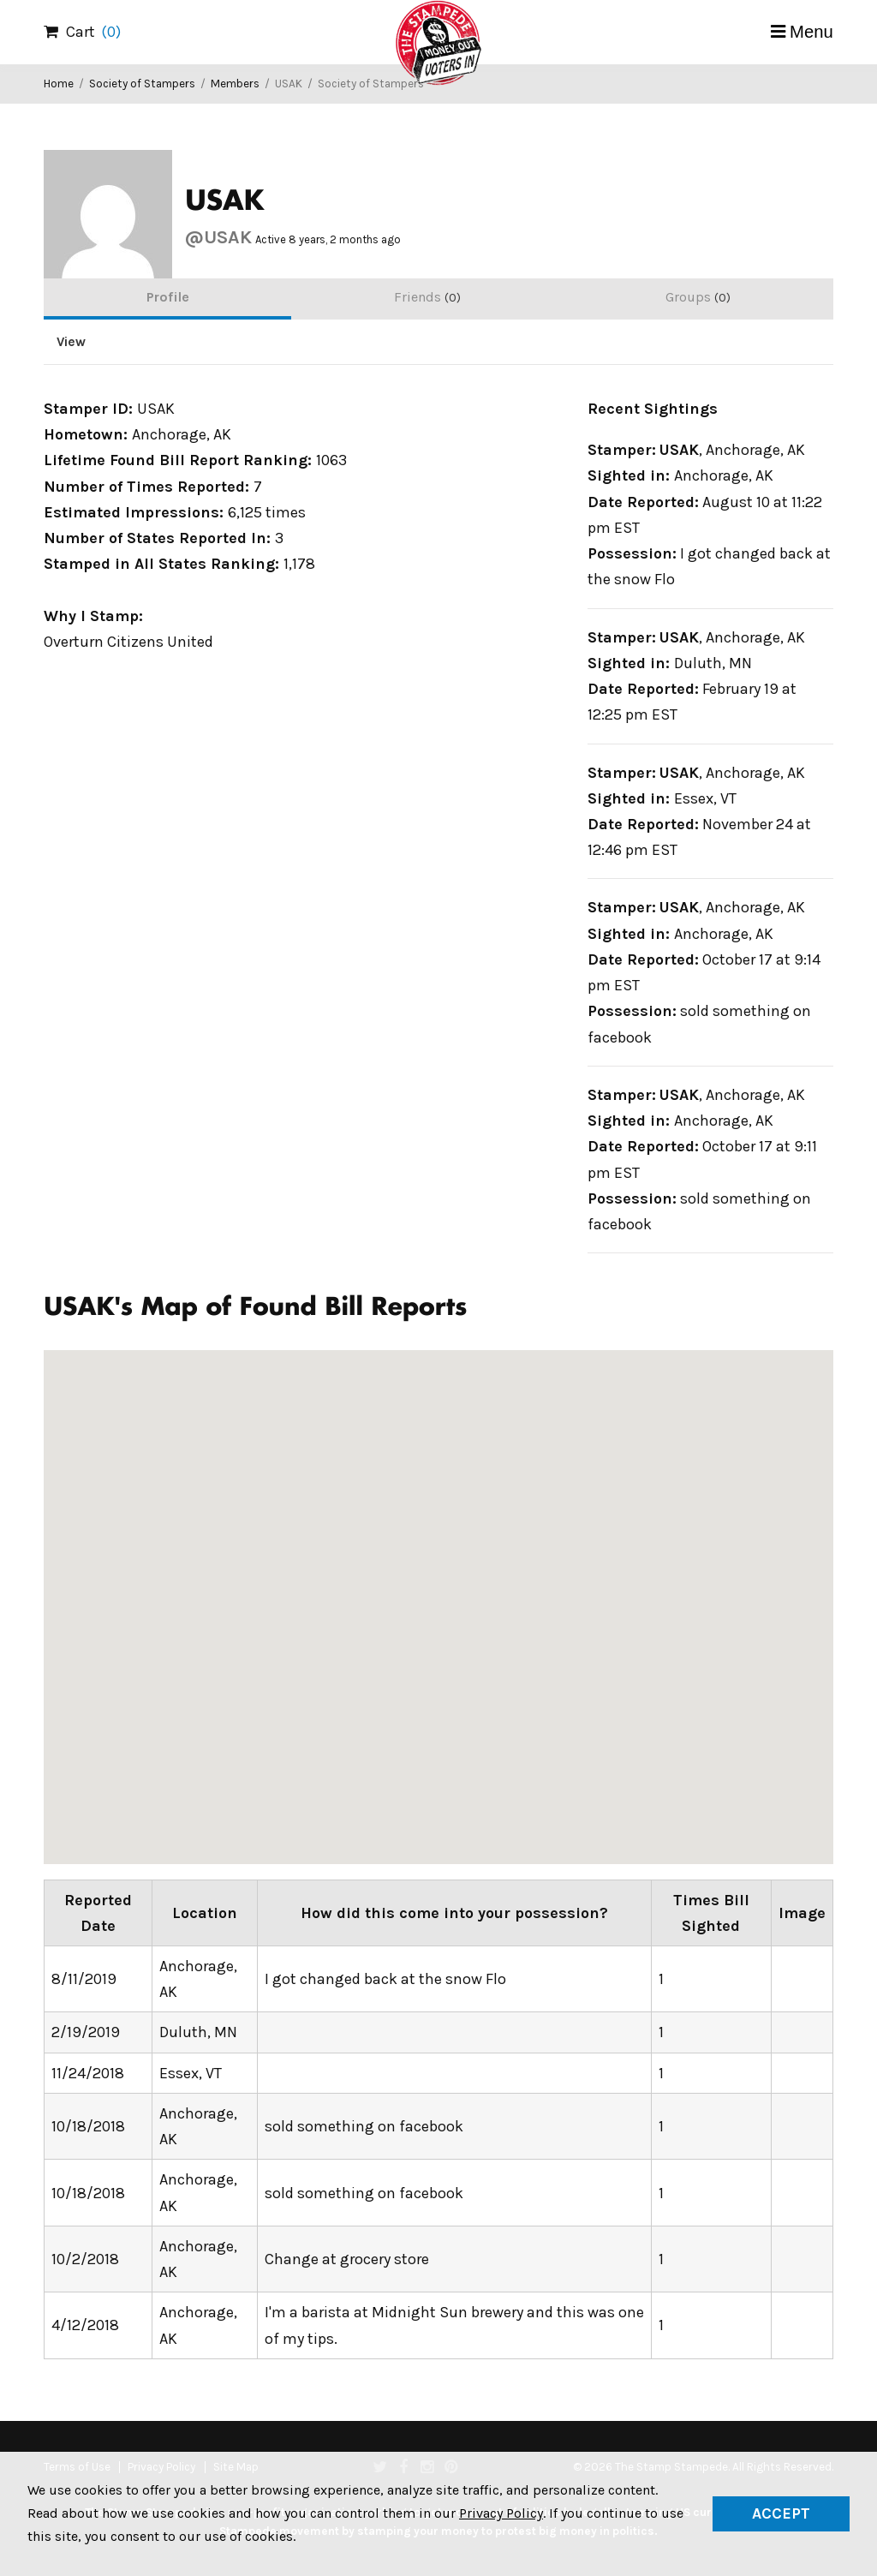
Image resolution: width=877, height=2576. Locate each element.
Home (59, 83)
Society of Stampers (142, 83)
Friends (427, 297)
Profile (167, 297)
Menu (811, 31)
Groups (698, 297)
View (71, 342)
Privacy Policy (501, 2513)
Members (235, 83)
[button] (657, 1506)
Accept (781, 2513)
